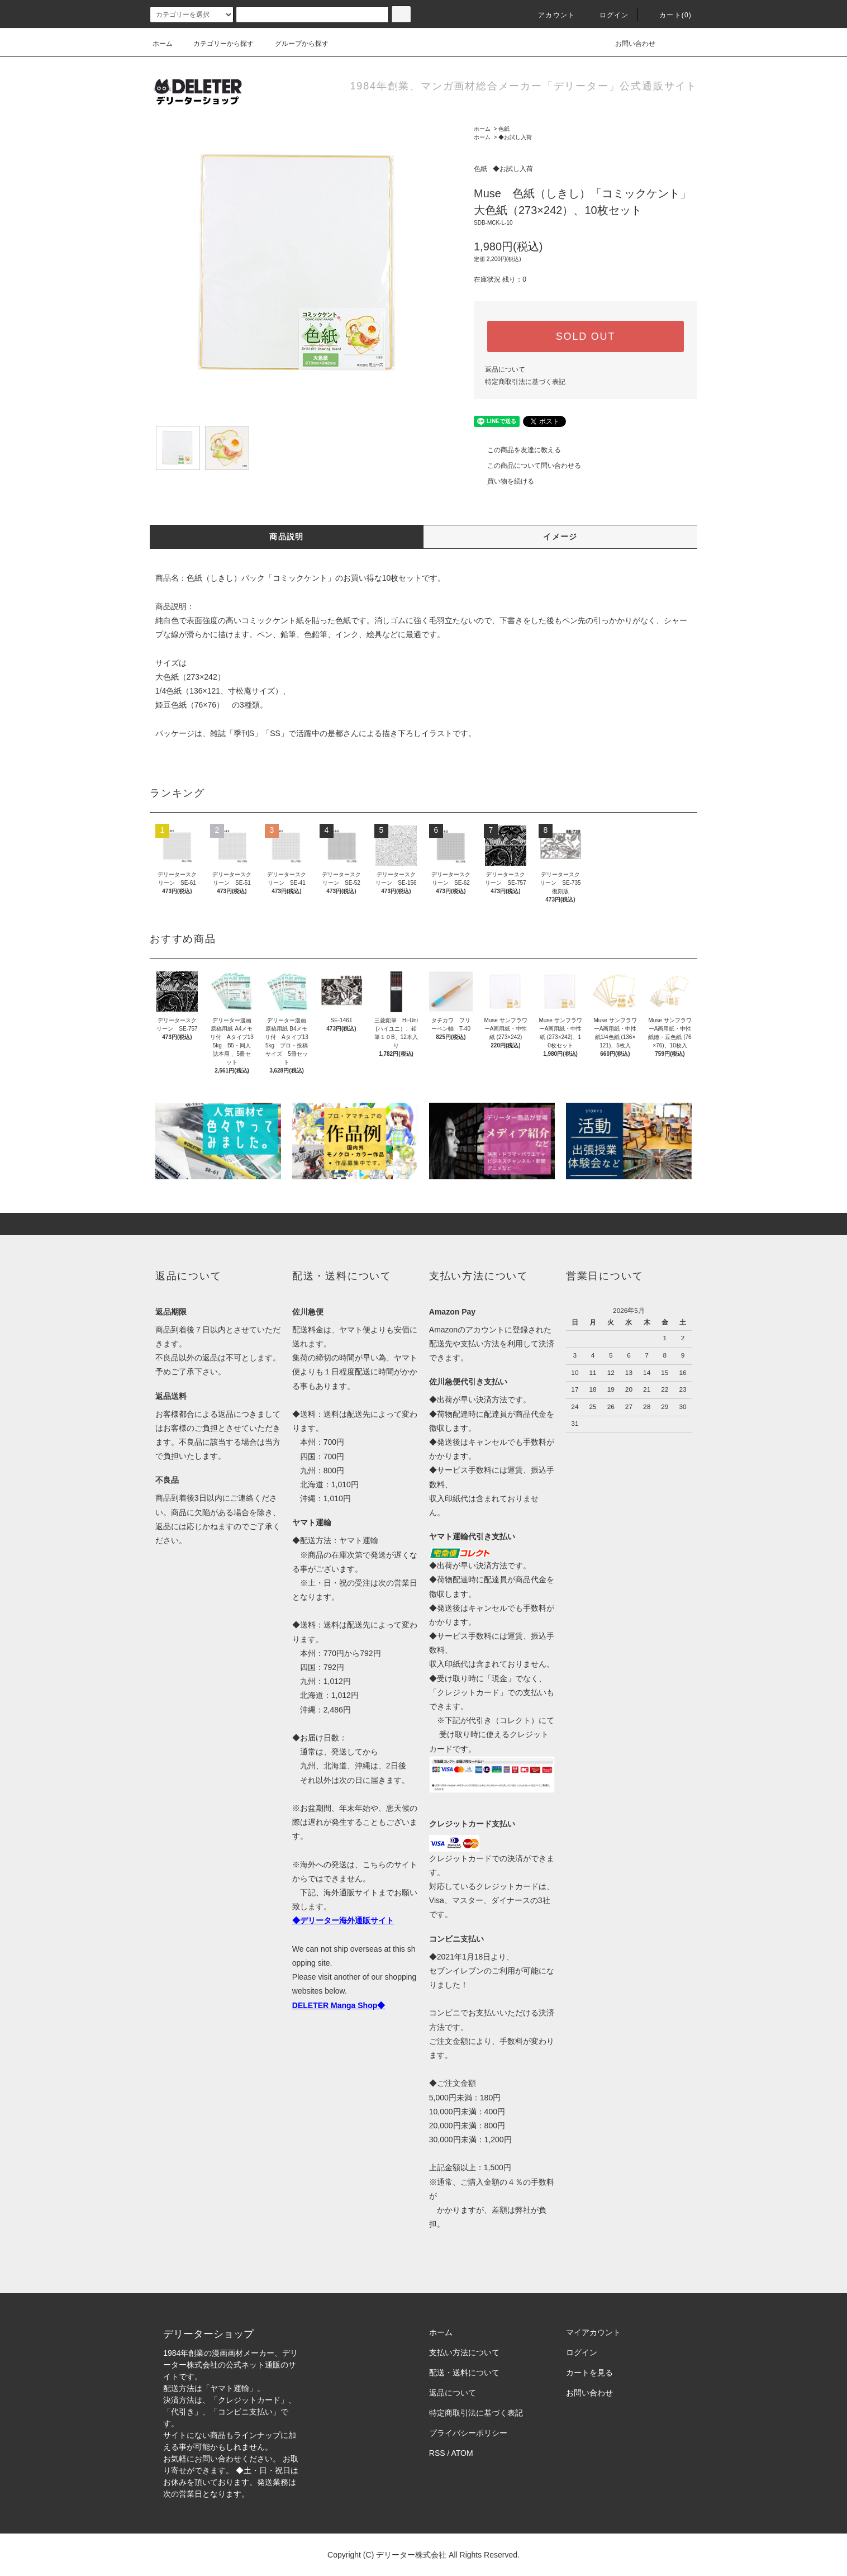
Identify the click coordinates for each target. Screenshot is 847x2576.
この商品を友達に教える (517, 450)
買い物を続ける (504, 481)
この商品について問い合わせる (527, 465)
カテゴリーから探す (217, 44)
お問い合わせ (628, 44)
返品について (505, 369)
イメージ (560, 536)
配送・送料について (464, 2372)
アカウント (550, 15)
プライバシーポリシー (468, 2432)
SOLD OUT (585, 336)
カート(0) (669, 15)
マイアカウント (593, 2332)
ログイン (607, 15)
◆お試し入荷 (515, 137)
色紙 (504, 129)
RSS (437, 2453)
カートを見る (589, 2372)
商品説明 (286, 536)
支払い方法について (464, 2352)
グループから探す (295, 44)
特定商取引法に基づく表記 (525, 382)
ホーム (163, 44)
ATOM (462, 2453)
